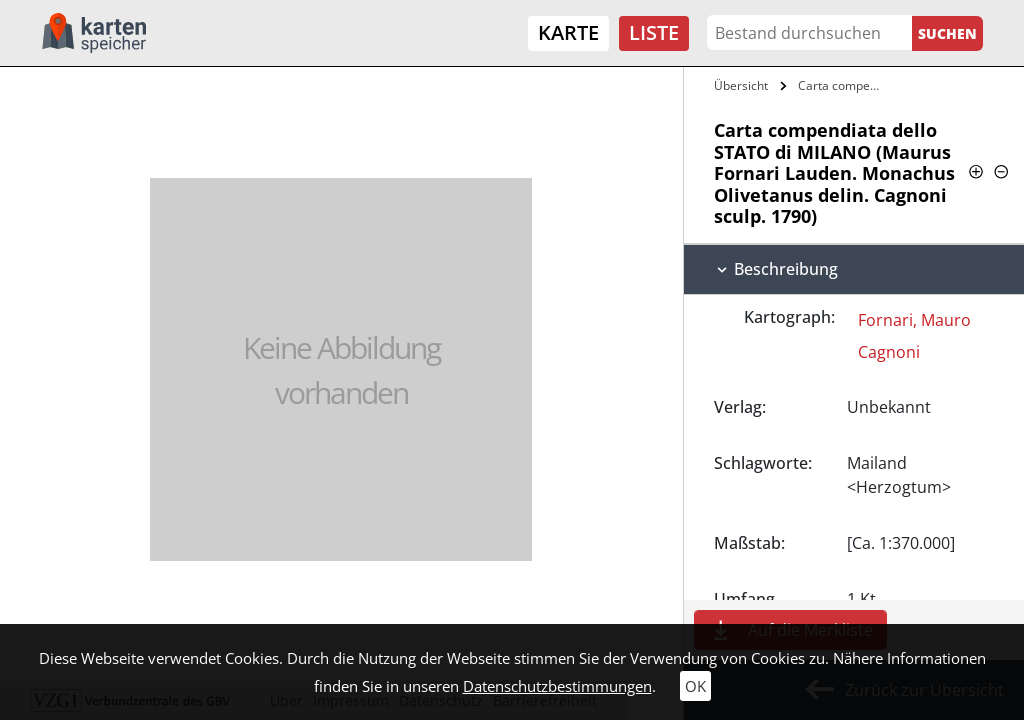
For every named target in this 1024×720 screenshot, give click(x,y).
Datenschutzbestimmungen (557, 686)
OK (695, 686)
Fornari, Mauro (914, 320)
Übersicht (741, 85)
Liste (654, 32)
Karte (568, 32)
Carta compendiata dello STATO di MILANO (843, 85)
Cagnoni (889, 352)
